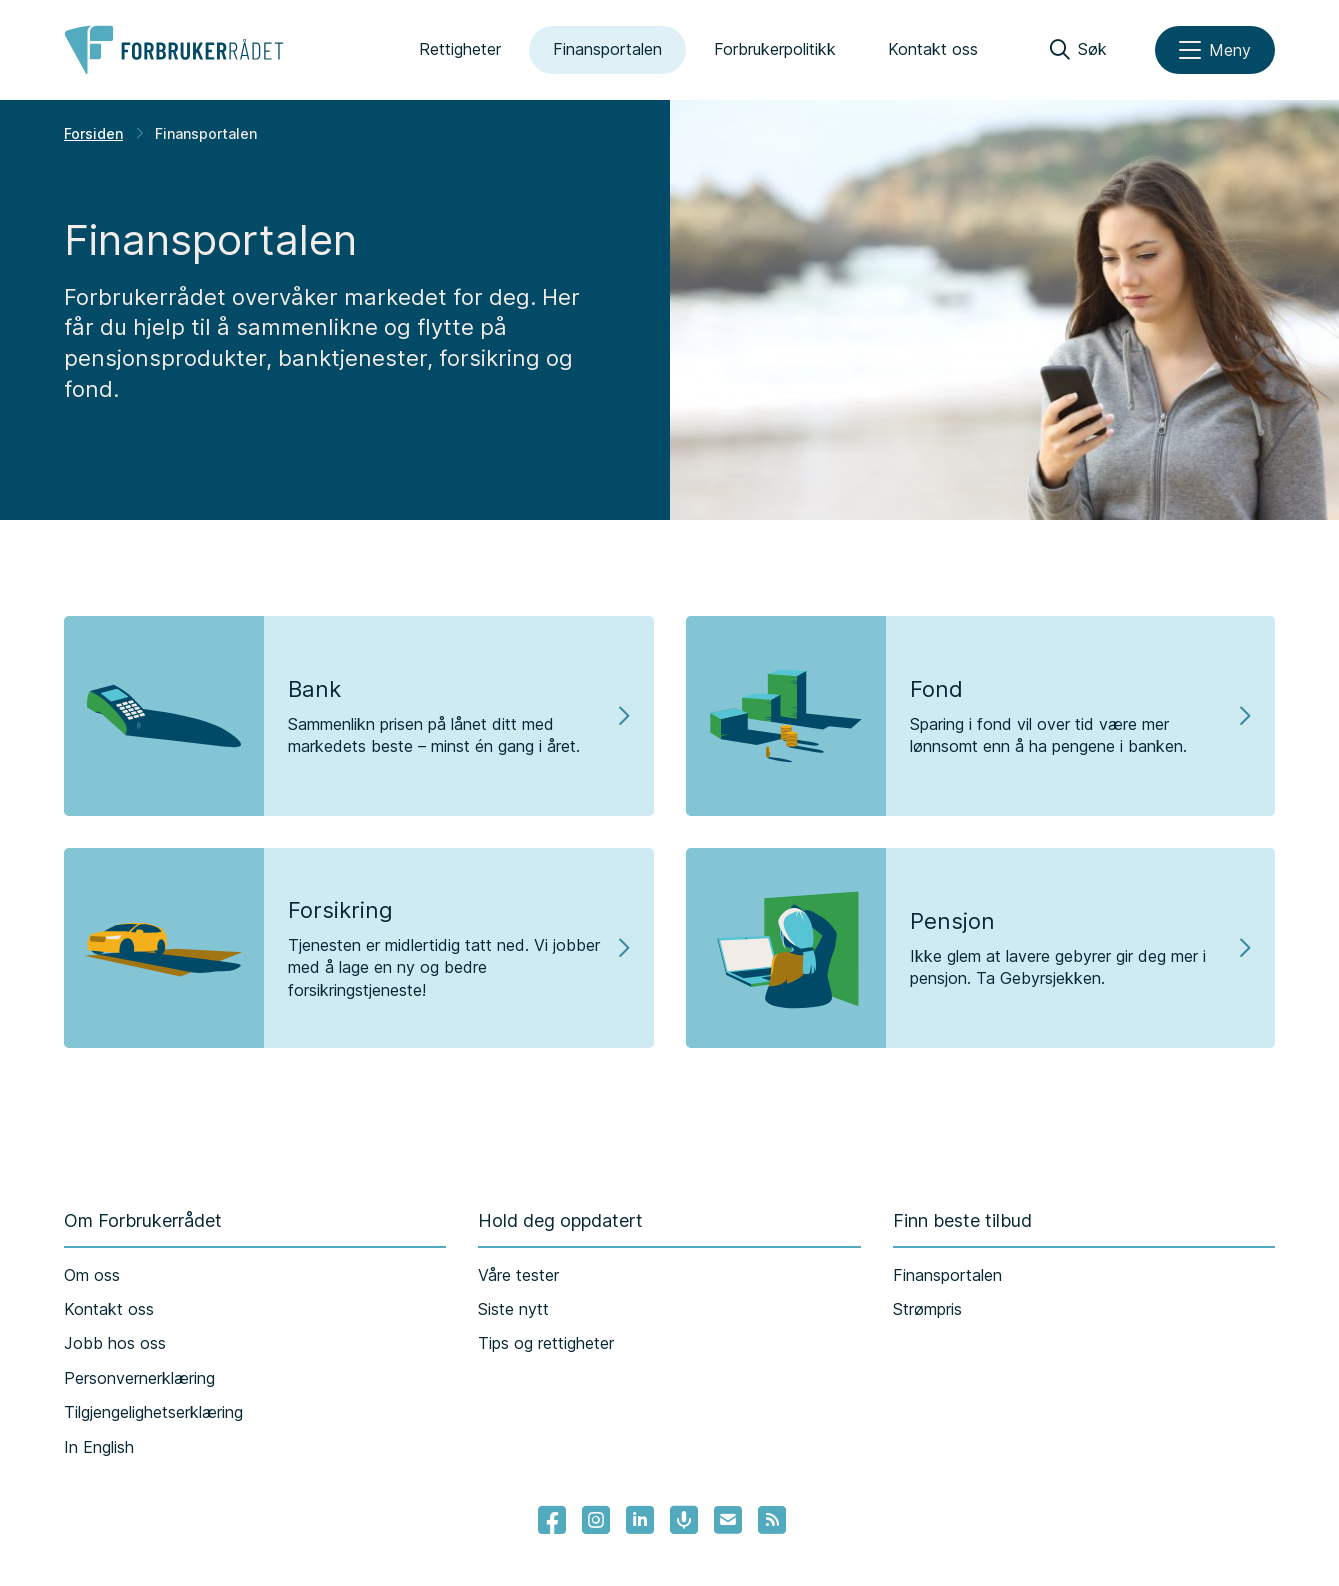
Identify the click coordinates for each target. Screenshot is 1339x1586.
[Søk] (1078, 50)
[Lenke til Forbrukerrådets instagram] (596, 1520)
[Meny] (1215, 50)
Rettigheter (460, 49)
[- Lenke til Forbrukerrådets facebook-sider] (552, 1520)
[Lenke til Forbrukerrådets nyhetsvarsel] (728, 1520)
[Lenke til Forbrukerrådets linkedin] (640, 1520)
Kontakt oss (933, 49)
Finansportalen (607, 49)
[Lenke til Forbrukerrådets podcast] (684, 1520)
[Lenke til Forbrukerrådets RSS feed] (772, 1520)
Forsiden (93, 133)
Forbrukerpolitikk (775, 49)
